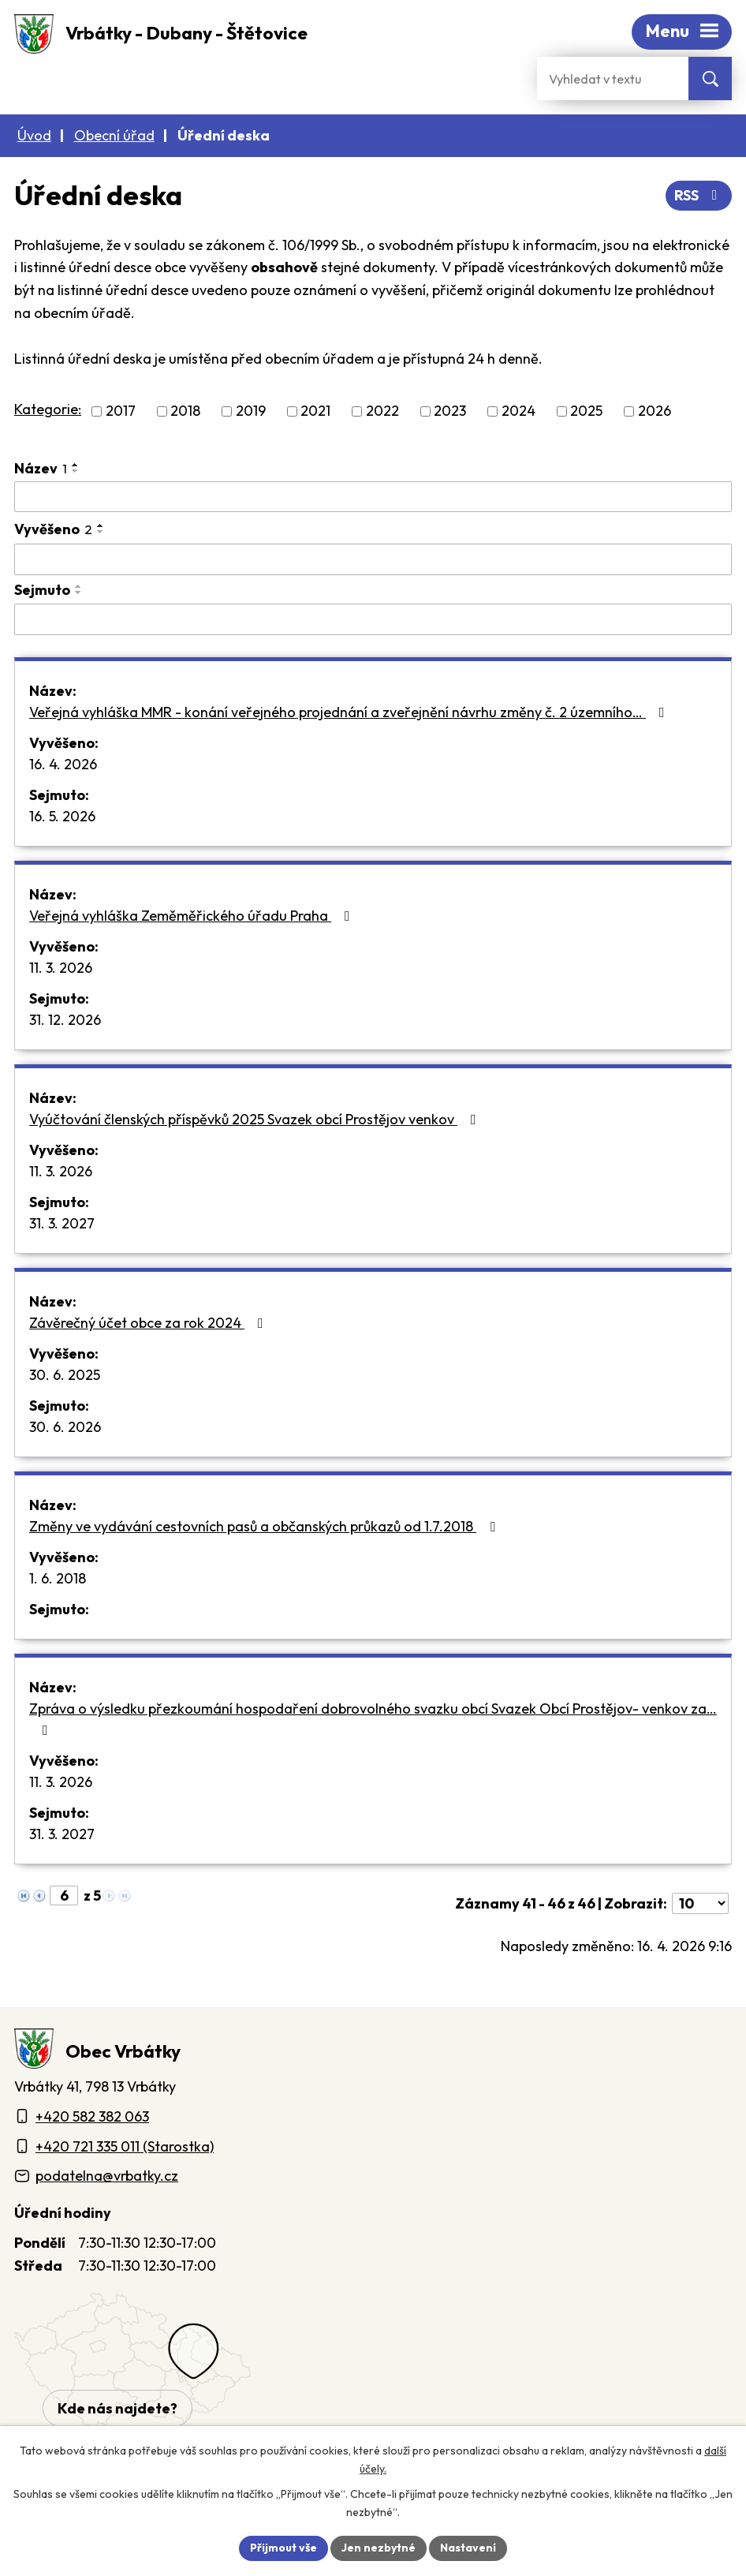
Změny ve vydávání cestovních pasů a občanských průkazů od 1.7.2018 (265, 1526)
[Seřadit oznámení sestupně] (75, 471)
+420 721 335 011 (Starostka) (124, 2146)
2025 (586, 411)
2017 (121, 411)
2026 (654, 411)
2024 (518, 411)
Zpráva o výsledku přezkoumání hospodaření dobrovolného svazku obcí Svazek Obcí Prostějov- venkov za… (373, 1718)
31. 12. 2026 (65, 1020)
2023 (450, 411)
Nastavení (468, 2547)
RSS (699, 195)
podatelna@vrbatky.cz (106, 2176)
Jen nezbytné (378, 2547)
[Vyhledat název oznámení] (373, 497)
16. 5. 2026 (62, 816)
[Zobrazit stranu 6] (64, 1895)
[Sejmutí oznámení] (373, 619)
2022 (382, 411)
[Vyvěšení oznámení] (373, 559)
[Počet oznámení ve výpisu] (700, 1903)
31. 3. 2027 (62, 1223)
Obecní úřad (114, 135)
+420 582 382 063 (92, 2116)
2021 (315, 411)
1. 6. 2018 (57, 1578)
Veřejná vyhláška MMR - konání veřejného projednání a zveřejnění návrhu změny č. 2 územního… (350, 712)
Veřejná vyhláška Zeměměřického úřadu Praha (192, 916)
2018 (185, 411)
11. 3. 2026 (60, 968)
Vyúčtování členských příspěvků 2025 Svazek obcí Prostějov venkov (256, 1119)
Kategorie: (47, 409)
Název (40, 468)
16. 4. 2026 (63, 764)
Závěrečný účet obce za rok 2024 (149, 1323)
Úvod (34, 135)
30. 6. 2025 (64, 1375)
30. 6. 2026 (65, 1427)
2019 (251, 411)
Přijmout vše (283, 2547)
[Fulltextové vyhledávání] (612, 78)
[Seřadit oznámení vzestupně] (75, 465)
